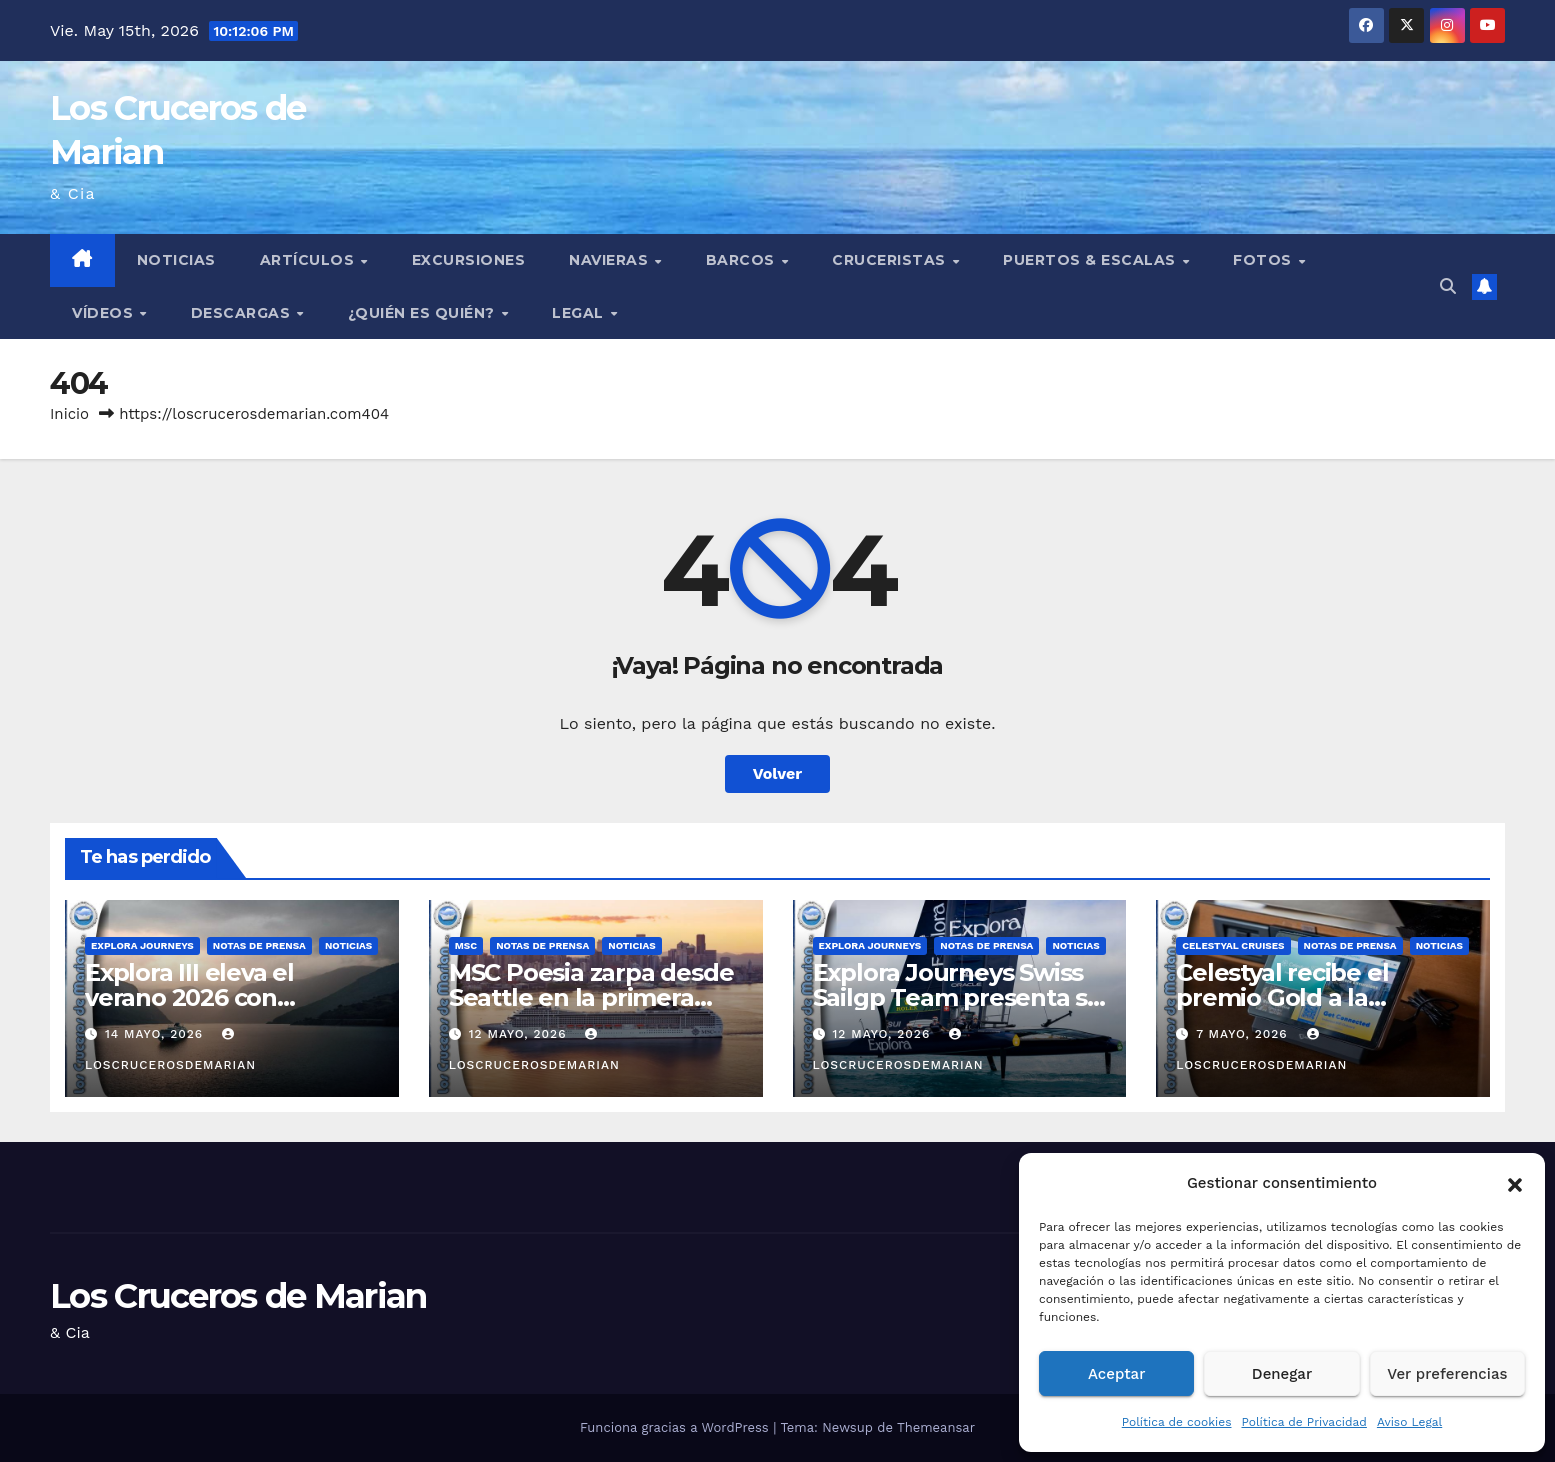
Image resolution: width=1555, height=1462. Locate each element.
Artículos (309, 260)
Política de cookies (1177, 1422)
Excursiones (469, 260)
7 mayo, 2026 (1244, 1034)
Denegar (1282, 1374)
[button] (1515, 1183)
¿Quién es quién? (424, 313)
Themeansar (936, 1427)
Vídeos (105, 313)
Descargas (243, 313)
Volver (778, 773)
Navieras (611, 260)
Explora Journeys (142, 945)
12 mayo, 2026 (520, 1034)
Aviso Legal (1409, 1422)
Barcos (743, 260)
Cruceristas (891, 260)
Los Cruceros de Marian (238, 1296)
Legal (580, 313)
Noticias (176, 260)
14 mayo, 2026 (156, 1034)
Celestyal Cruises (1233, 945)
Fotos (1264, 260)
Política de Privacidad (1303, 1422)
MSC (466, 945)
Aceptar (1116, 1374)
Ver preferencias (1447, 1374)
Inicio (69, 414)
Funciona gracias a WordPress (676, 1427)
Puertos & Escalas (1091, 260)
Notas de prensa (259, 945)
